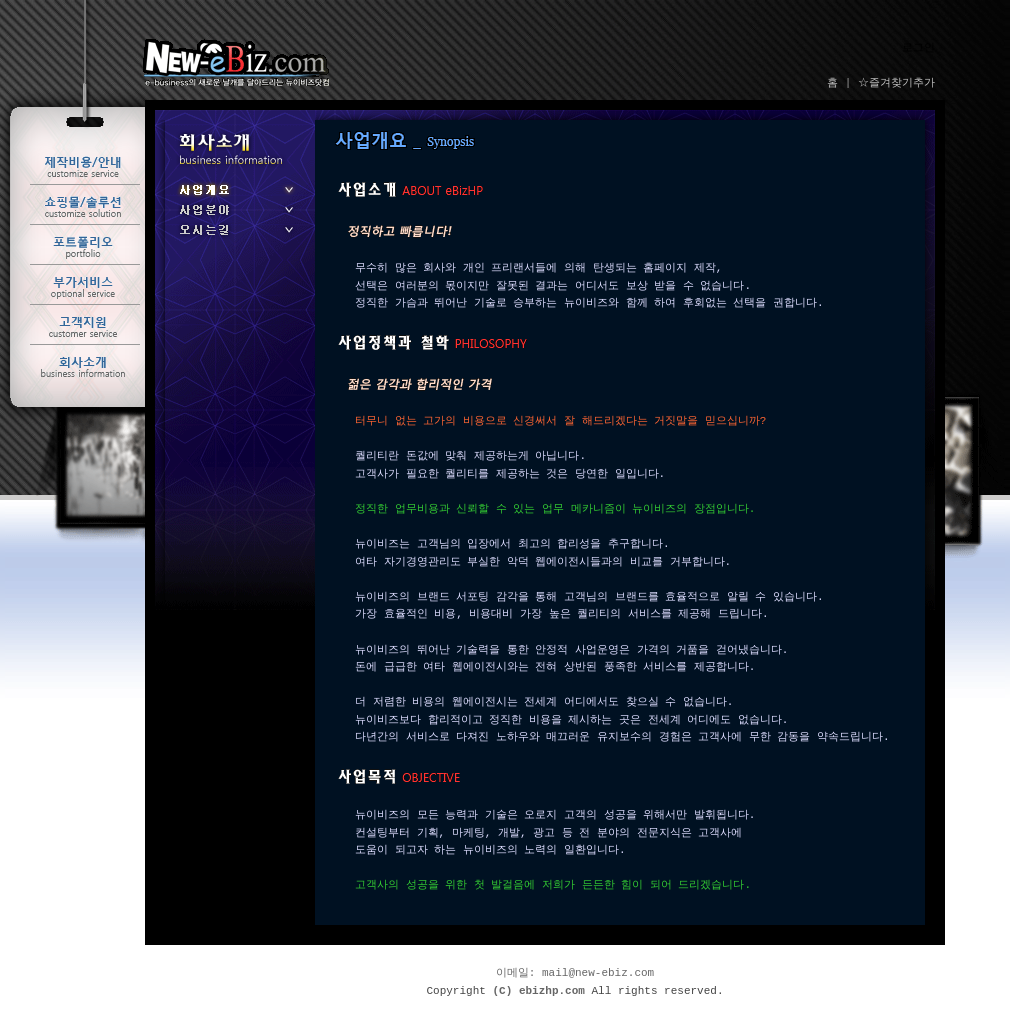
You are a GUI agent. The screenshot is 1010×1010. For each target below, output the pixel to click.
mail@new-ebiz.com (598, 973)
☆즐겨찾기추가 (896, 83)
